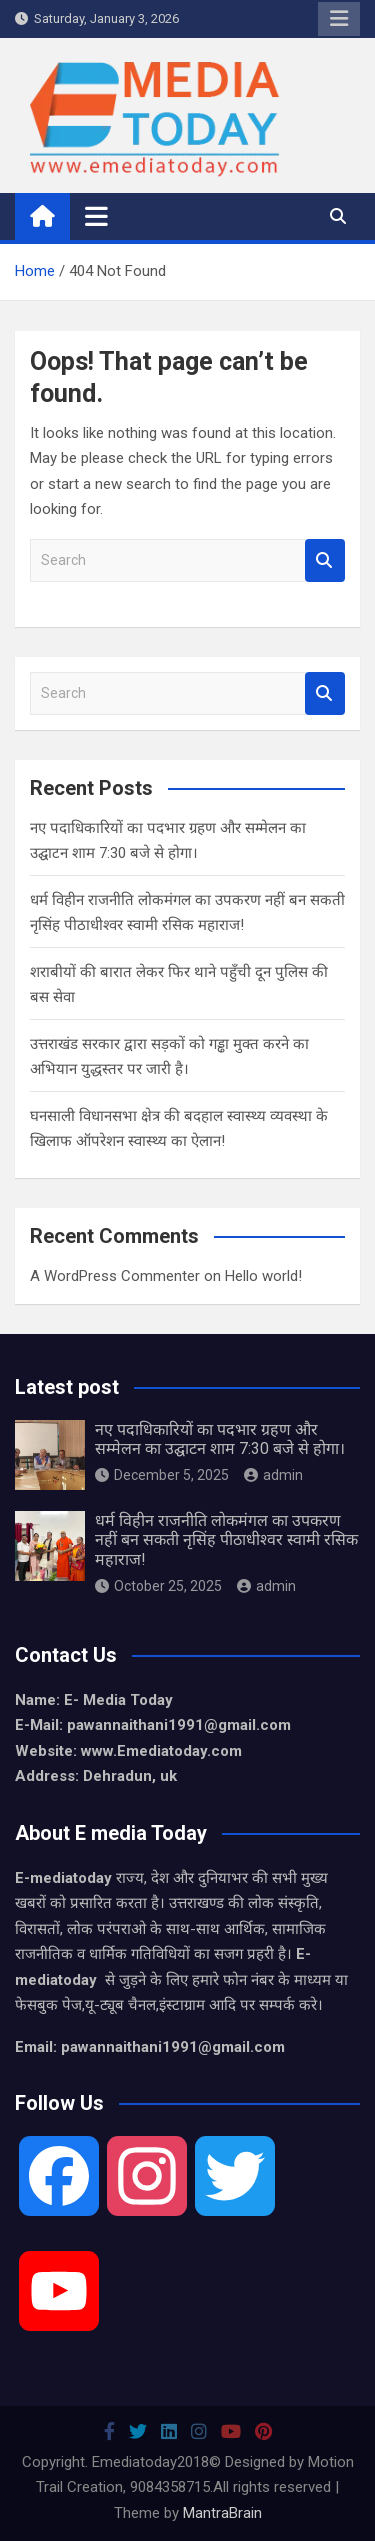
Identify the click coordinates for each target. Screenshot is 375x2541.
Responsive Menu (339, 19)
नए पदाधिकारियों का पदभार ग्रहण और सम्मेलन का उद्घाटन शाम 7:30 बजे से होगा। (220, 1439)
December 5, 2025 (162, 1475)
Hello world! (263, 1276)
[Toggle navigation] (96, 216)
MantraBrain (222, 2513)
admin (273, 1475)
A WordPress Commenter (115, 1276)
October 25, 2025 (158, 1586)
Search (325, 560)
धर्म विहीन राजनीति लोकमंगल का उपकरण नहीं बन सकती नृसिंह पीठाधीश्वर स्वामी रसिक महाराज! (226, 1539)
